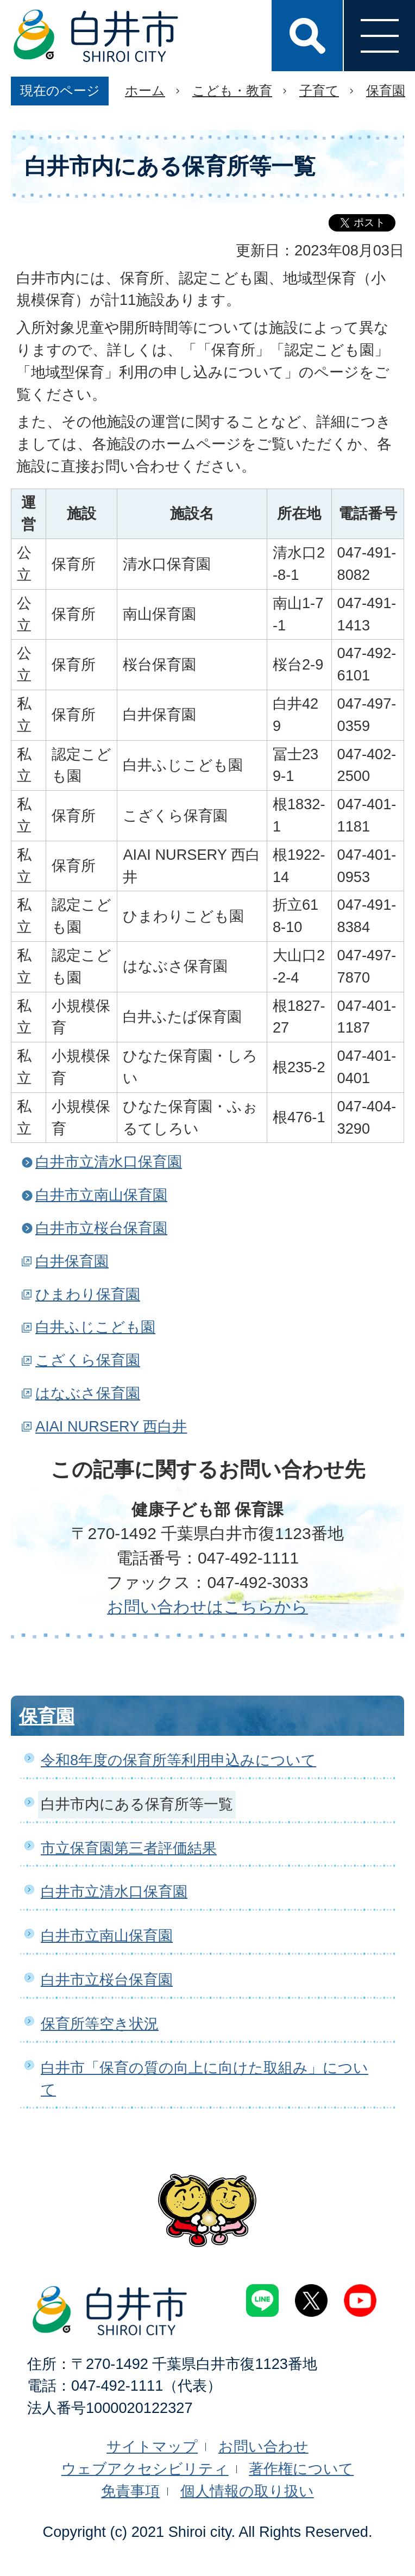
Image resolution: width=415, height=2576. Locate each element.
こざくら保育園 (87, 1360)
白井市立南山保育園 (101, 1194)
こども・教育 (232, 90)
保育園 (385, 90)
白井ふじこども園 (95, 1326)
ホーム (145, 90)
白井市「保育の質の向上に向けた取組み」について (204, 2078)
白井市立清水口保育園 (108, 1161)
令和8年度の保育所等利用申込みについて (178, 1760)
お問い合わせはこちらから (207, 1607)
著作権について (301, 2468)
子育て (319, 90)
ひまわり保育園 (87, 1294)
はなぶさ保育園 (87, 1393)
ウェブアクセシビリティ (145, 2468)
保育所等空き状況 (100, 2023)
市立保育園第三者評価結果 (129, 1848)
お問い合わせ (263, 2446)
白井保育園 (72, 1261)
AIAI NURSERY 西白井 (111, 1426)
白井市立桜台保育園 (101, 1228)
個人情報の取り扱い (247, 2491)
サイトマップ (152, 2446)
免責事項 (130, 2491)
